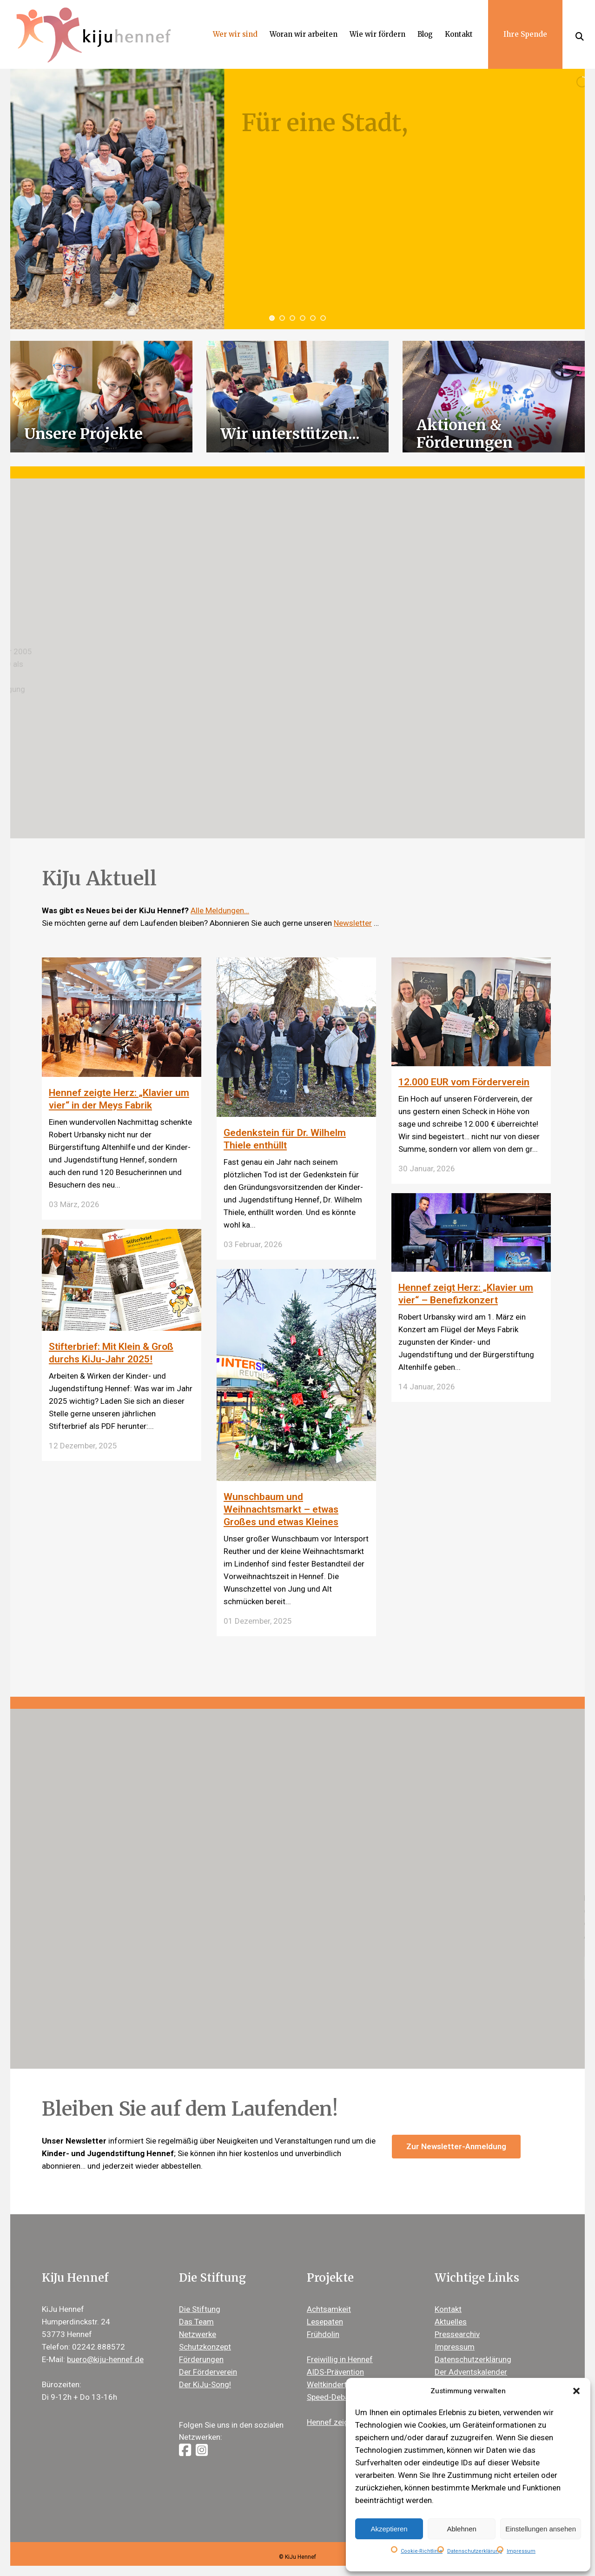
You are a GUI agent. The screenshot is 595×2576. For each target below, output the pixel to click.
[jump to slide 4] (302, 318)
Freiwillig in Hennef (340, 2359)
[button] (576, 2391)
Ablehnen (461, 2529)
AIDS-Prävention (335, 2372)
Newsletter (353, 923)
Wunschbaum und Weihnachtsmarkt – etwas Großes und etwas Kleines (281, 1509)
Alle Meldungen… (220, 910)
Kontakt (448, 2309)
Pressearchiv (457, 2334)
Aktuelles (451, 2321)
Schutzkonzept (205, 2346)
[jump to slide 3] (292, 318)
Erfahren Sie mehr (516, 1967)
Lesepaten (325, 2321)
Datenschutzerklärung (474, 2551)
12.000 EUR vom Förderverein (463, 1082)
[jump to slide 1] (272, 318)
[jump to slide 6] (323, 318)
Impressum (521, 2551)
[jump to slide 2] (282, 318)
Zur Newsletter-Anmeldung (456, 2146)
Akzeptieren (388, 2529)
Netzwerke (197, 2334)
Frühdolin (323, 2334)
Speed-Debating (335, 2397)
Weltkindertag (331, 2384)
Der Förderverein (208, 2372)
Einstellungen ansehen (540, 2529)
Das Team (196, 2321)
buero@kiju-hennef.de (105, 2359)
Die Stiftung (199, 2309)
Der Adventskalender (471, 2372)
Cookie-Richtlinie (422, 2551)
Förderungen (201, 2359)
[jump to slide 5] (313, 318)
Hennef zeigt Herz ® (342, 2422)
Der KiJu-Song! (205, 2384)
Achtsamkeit (329, 2309)
